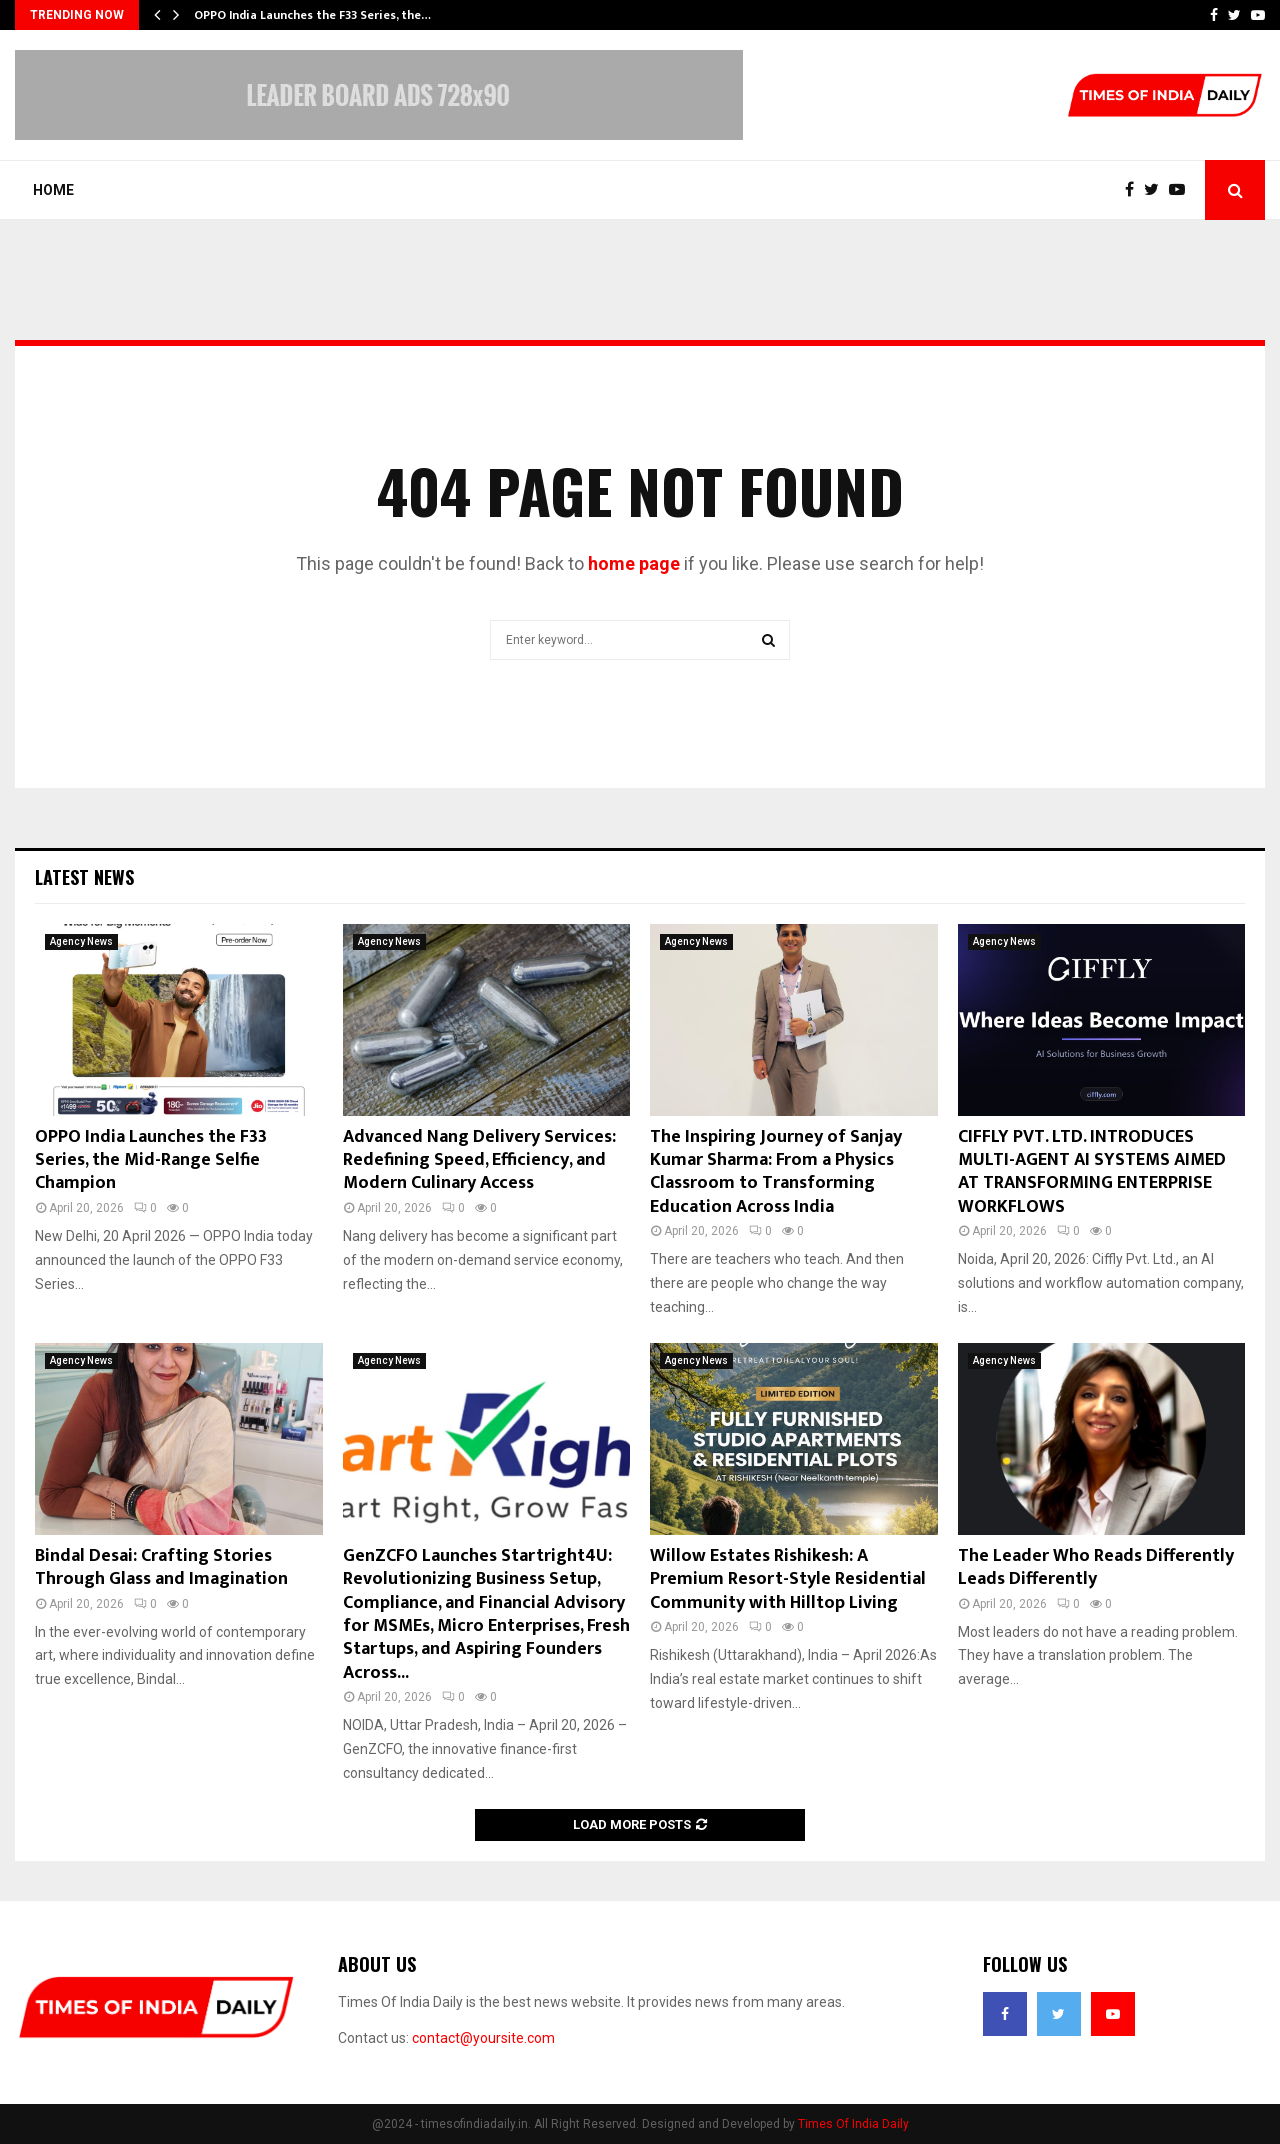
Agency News (81, 941)
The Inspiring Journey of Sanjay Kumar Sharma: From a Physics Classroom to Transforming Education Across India (776, 1172)
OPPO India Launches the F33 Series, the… (312, 15)
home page (634, 563)
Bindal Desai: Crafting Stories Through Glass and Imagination (161, 1567)
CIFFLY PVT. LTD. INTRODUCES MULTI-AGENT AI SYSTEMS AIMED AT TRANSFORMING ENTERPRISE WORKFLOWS (1092, 1172)
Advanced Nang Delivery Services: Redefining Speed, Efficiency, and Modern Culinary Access (479, 1160)
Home (53, 190)
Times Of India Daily (853, 2124)
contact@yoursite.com (483, 2038)
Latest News (84, 877)
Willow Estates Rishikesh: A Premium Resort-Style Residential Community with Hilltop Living (788, 1579)
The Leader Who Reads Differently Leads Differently (1096, 1567)
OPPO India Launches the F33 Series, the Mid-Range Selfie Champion (151, 1160)
